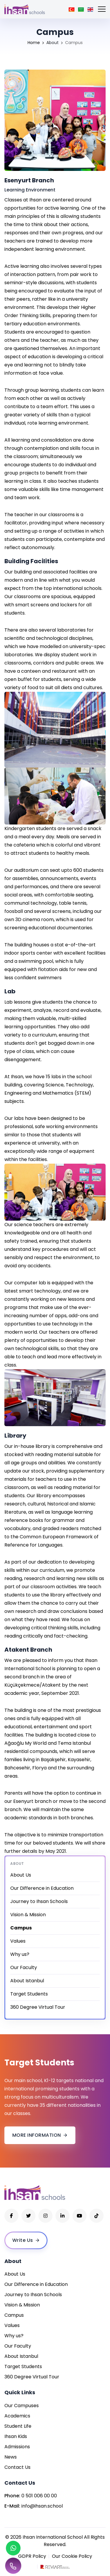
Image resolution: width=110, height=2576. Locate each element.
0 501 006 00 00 (39, 2495)
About (52, 43)
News (10, 2457)
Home (34, 43)
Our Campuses (21, 2405)
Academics (17, 2415)
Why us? (19, 1954)
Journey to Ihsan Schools (39, 1901)
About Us (20, 1875)
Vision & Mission (28, 1914)
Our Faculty (23, 1967)
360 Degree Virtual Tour (37, 2007)
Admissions (17, 2446)
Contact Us (17, 2467)
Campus (14, 2315)
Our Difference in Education (42, 1888)
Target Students (29, 1994)
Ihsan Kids (15, 2436)
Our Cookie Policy (72, 2556)
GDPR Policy (32, 2556)
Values (18, 1941)
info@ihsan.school (42, 2506)
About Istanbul (27, 1980)
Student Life (17, 2426)
